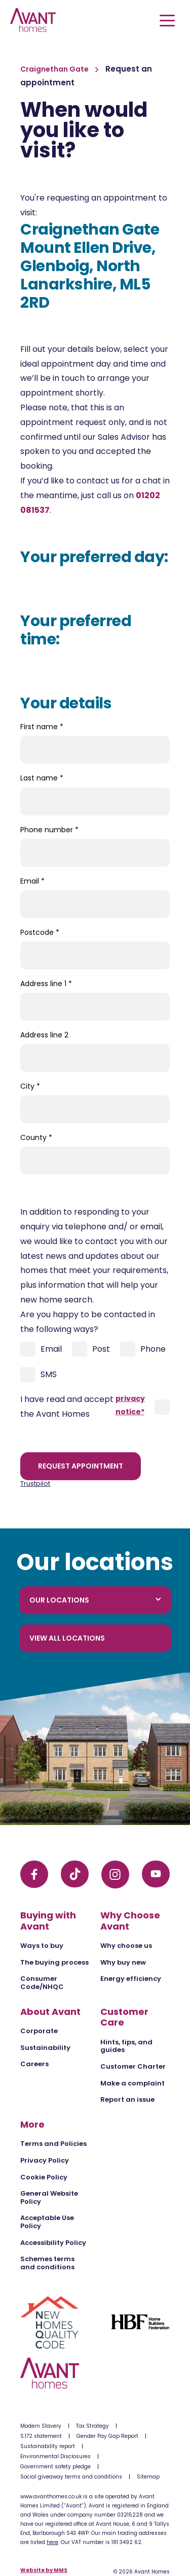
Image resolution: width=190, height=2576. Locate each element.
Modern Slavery (40, 2426)
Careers (34, 2064)
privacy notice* (130, 1404)
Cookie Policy (43, 2177)
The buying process (54, 1962)
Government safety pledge (55, 2466)
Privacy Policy (44, 2160)
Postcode (39, 932)
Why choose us (126, 1945)
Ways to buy (41, 1945)
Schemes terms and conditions (47, 2263)
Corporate (39, 2031)
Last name (41, 778)
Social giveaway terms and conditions (71, 2477)
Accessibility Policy (53, 2242)
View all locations (67, 1638)
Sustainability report (47, 2446)
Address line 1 (46, 984)
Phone (143, 1349)
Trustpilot (35, 1483)
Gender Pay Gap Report (107, 2436)
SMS (38, 1374)
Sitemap (148, 2477)
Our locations (95, 1600)
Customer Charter (133, 2066)
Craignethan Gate (55, 69)
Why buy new (123, 1962)
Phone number (49, 830)
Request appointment (80, 1466)
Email (32, 881)
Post (91, 1349)
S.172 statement (41, 2436)
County (36, 1137)
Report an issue (127, 2099)
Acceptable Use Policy (47, 2222)
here (52, 2542)
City (30, 1086)
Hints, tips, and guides (126, 2046)
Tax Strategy (92, 2426)
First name (41, 727)
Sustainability (45, 2047)
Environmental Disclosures (55, 2456)
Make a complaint (132, 2083)
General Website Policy (49, 2197)
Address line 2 (44, 1035)
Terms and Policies (53, 2143)
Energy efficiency (130, 1978)
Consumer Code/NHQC (42, 1983)
